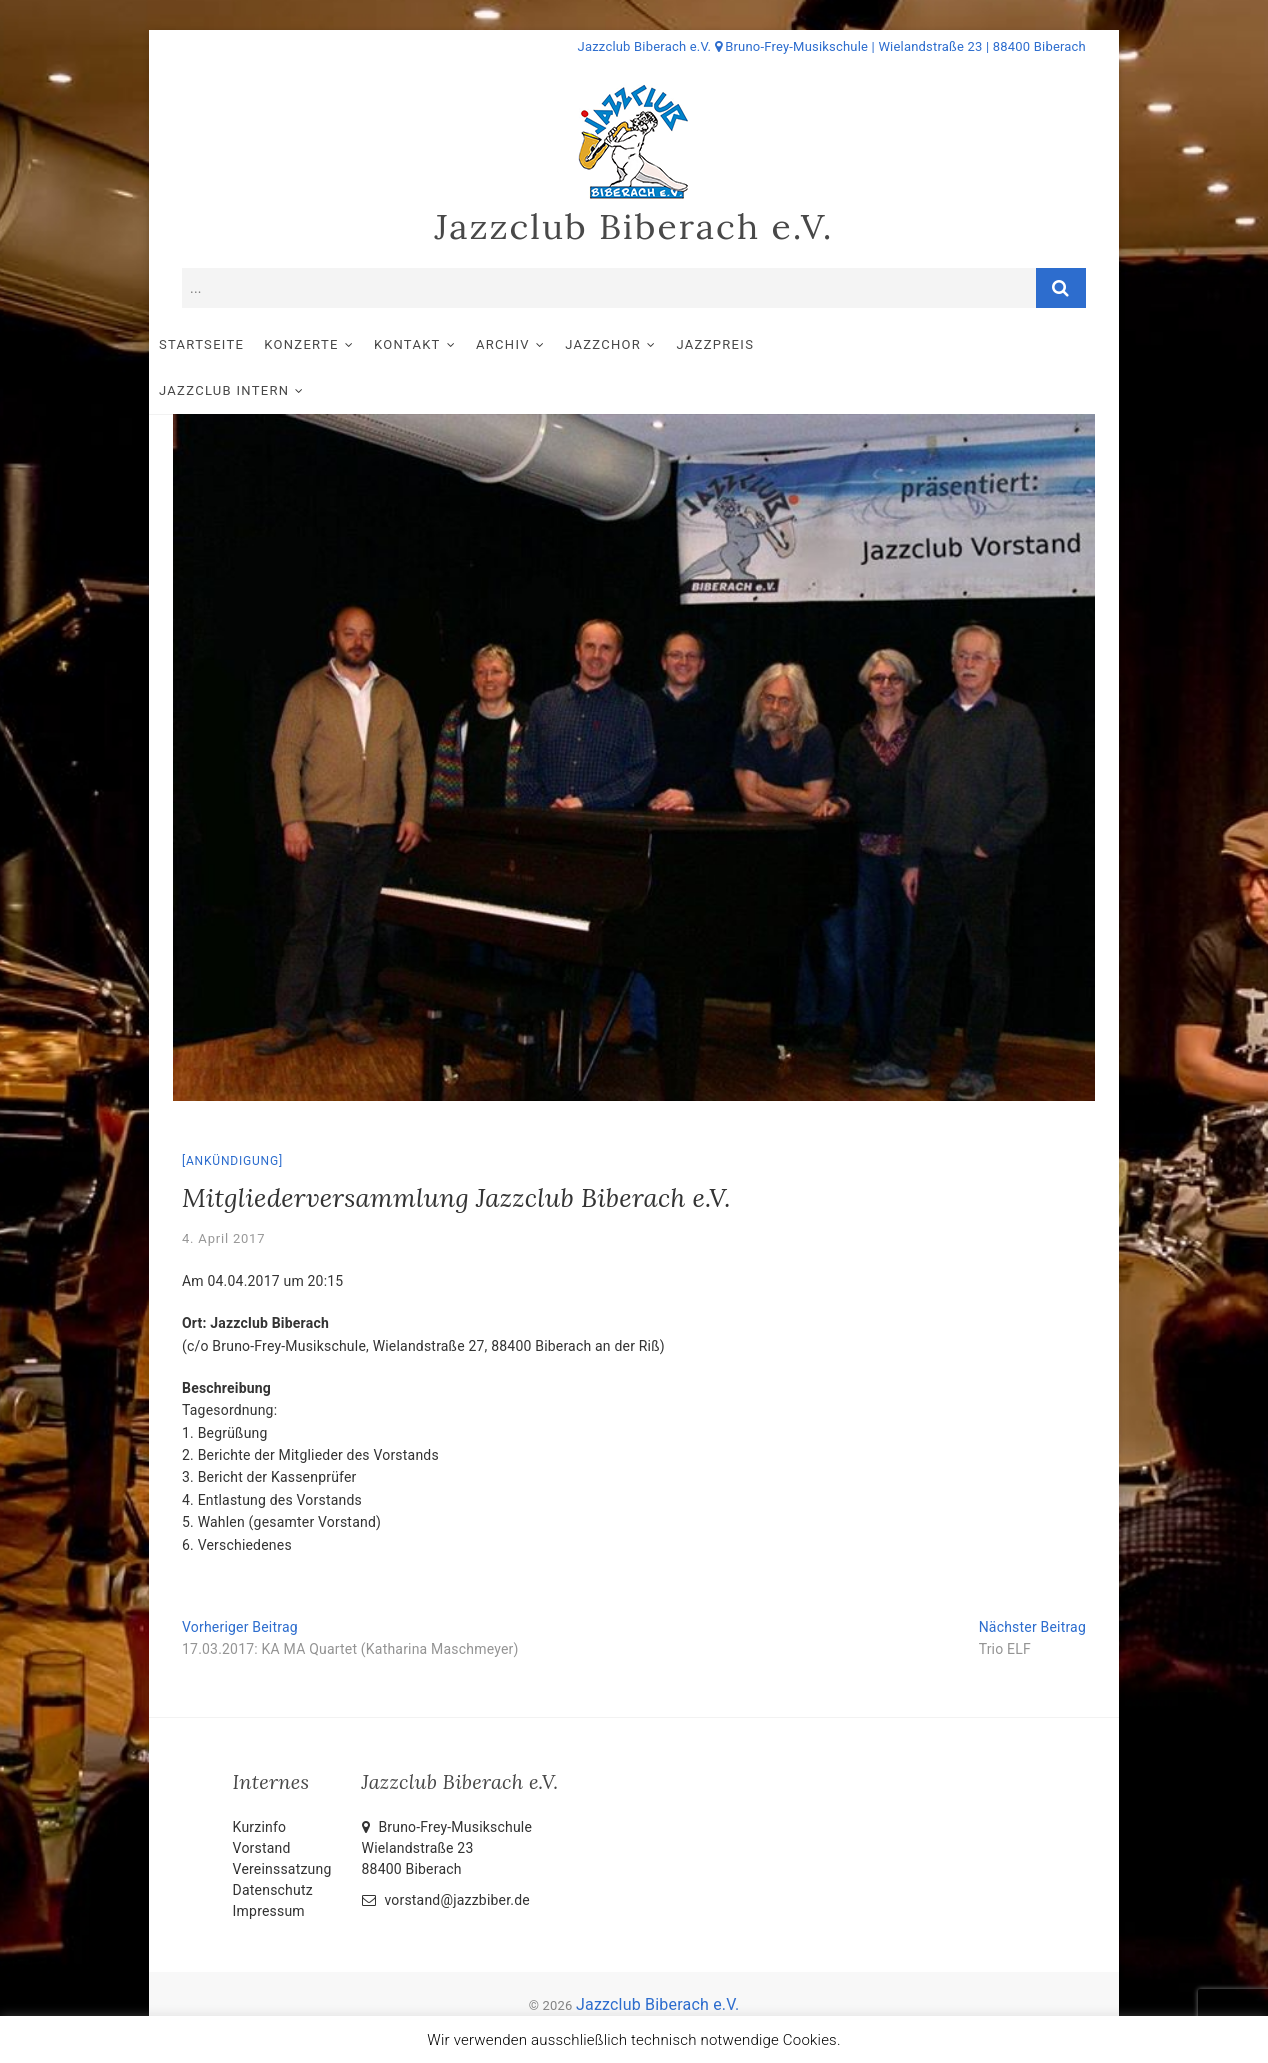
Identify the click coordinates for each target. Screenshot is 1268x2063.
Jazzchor (636, 345)
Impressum (269, 1867)
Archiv (536, 345)
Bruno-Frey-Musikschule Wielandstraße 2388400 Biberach (447, 1804)
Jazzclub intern (872, 345)
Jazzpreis (749, 345)
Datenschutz (273, 1846)
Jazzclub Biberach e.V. (634, 227)
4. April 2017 (223, 1194)
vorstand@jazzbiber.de (446, 1856)
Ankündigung (232, 1117)
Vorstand (262, 1804)
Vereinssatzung (282, 1825)
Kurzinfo (260, 1783)
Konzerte (334, 345)
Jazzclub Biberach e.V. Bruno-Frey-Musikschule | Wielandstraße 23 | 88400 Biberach (832, 46)
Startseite (234, 345)
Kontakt (440, 345)
